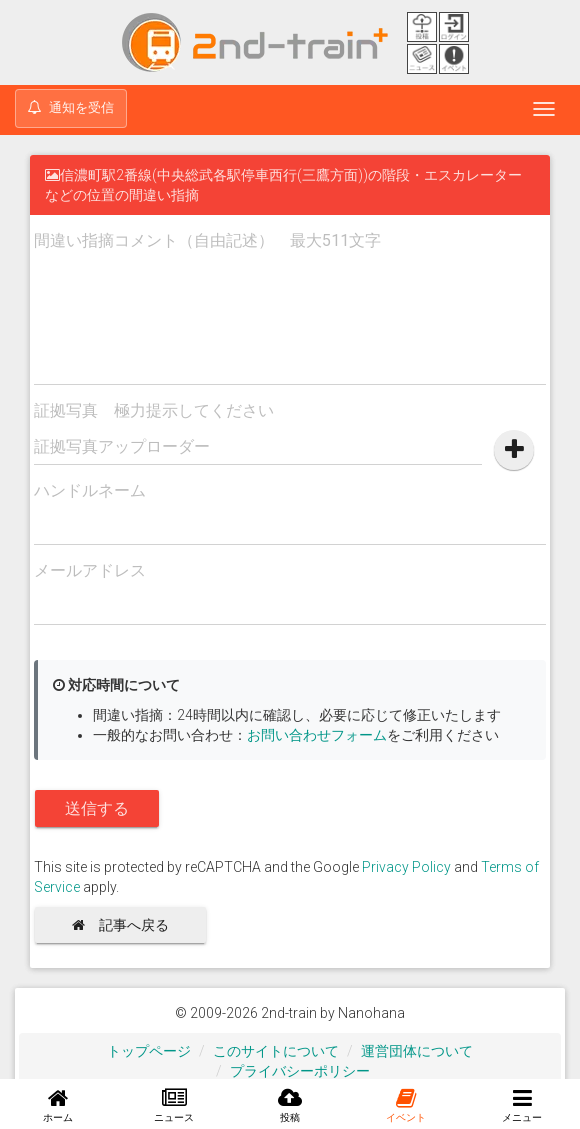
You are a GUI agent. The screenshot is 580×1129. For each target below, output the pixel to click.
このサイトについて (276, 1051)
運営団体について (417, 1051)
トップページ (149, 1051)
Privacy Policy (406, 867)
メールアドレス (90, 570)
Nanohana (371, 1013)
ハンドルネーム (90, 490)
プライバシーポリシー (300, 1071)
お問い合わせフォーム (317, 735)
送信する (97, 808)
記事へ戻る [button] (127, 925)
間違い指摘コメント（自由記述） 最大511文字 (207, 240)
